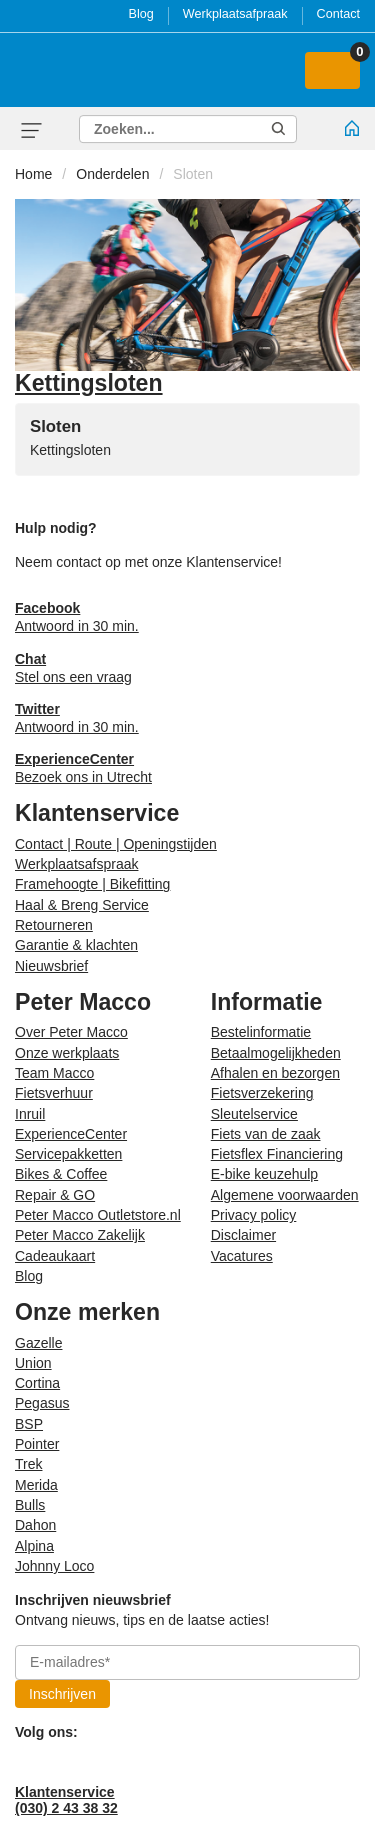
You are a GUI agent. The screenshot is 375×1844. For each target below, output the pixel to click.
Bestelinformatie (261, 1032)
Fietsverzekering (262, 1093)
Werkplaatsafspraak (76, 864)
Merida (36, 1485)
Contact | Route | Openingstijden (116, 844)
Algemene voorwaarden (285, 1195)
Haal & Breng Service (82, 905)
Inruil (30, 1114)
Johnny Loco (54, 1566)
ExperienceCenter (71, 1134)
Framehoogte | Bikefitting (92, 884)
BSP (29, 1424)
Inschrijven (62, 1694)
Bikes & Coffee (61, 1174)
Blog (141, 14)
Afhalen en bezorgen (275, 1073)
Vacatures (242, 1256)
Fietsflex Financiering (277, 1154)
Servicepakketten (68, 1154)
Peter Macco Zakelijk (80, 1235)
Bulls (30, 1505)
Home (33, 174)
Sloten (193, 174)
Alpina (34, 1546)
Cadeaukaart (55, 1256)
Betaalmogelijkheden (276, 1053)
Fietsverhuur (54, 1093)
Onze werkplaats (67, 1053)
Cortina (37, 1383)
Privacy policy (254, 1215)
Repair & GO (55, 1195)
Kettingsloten (70, 450)
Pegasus (42, 1403)
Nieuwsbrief (51, 966)
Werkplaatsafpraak (235, 14)
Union (33, 1363)
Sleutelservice (254, 1114)
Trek (28, 1464)
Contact (338, 14)
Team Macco (54, 1073)
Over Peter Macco (71, 1032)
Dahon (35, 1525)
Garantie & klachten (76, 945)
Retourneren (54, 925)
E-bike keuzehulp (264, 1174)
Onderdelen (112, 174)
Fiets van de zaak (266, 1134)
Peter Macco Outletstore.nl (98, 1215)
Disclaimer (243, 1235)
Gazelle (38, 1343)
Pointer (37, 1444)
